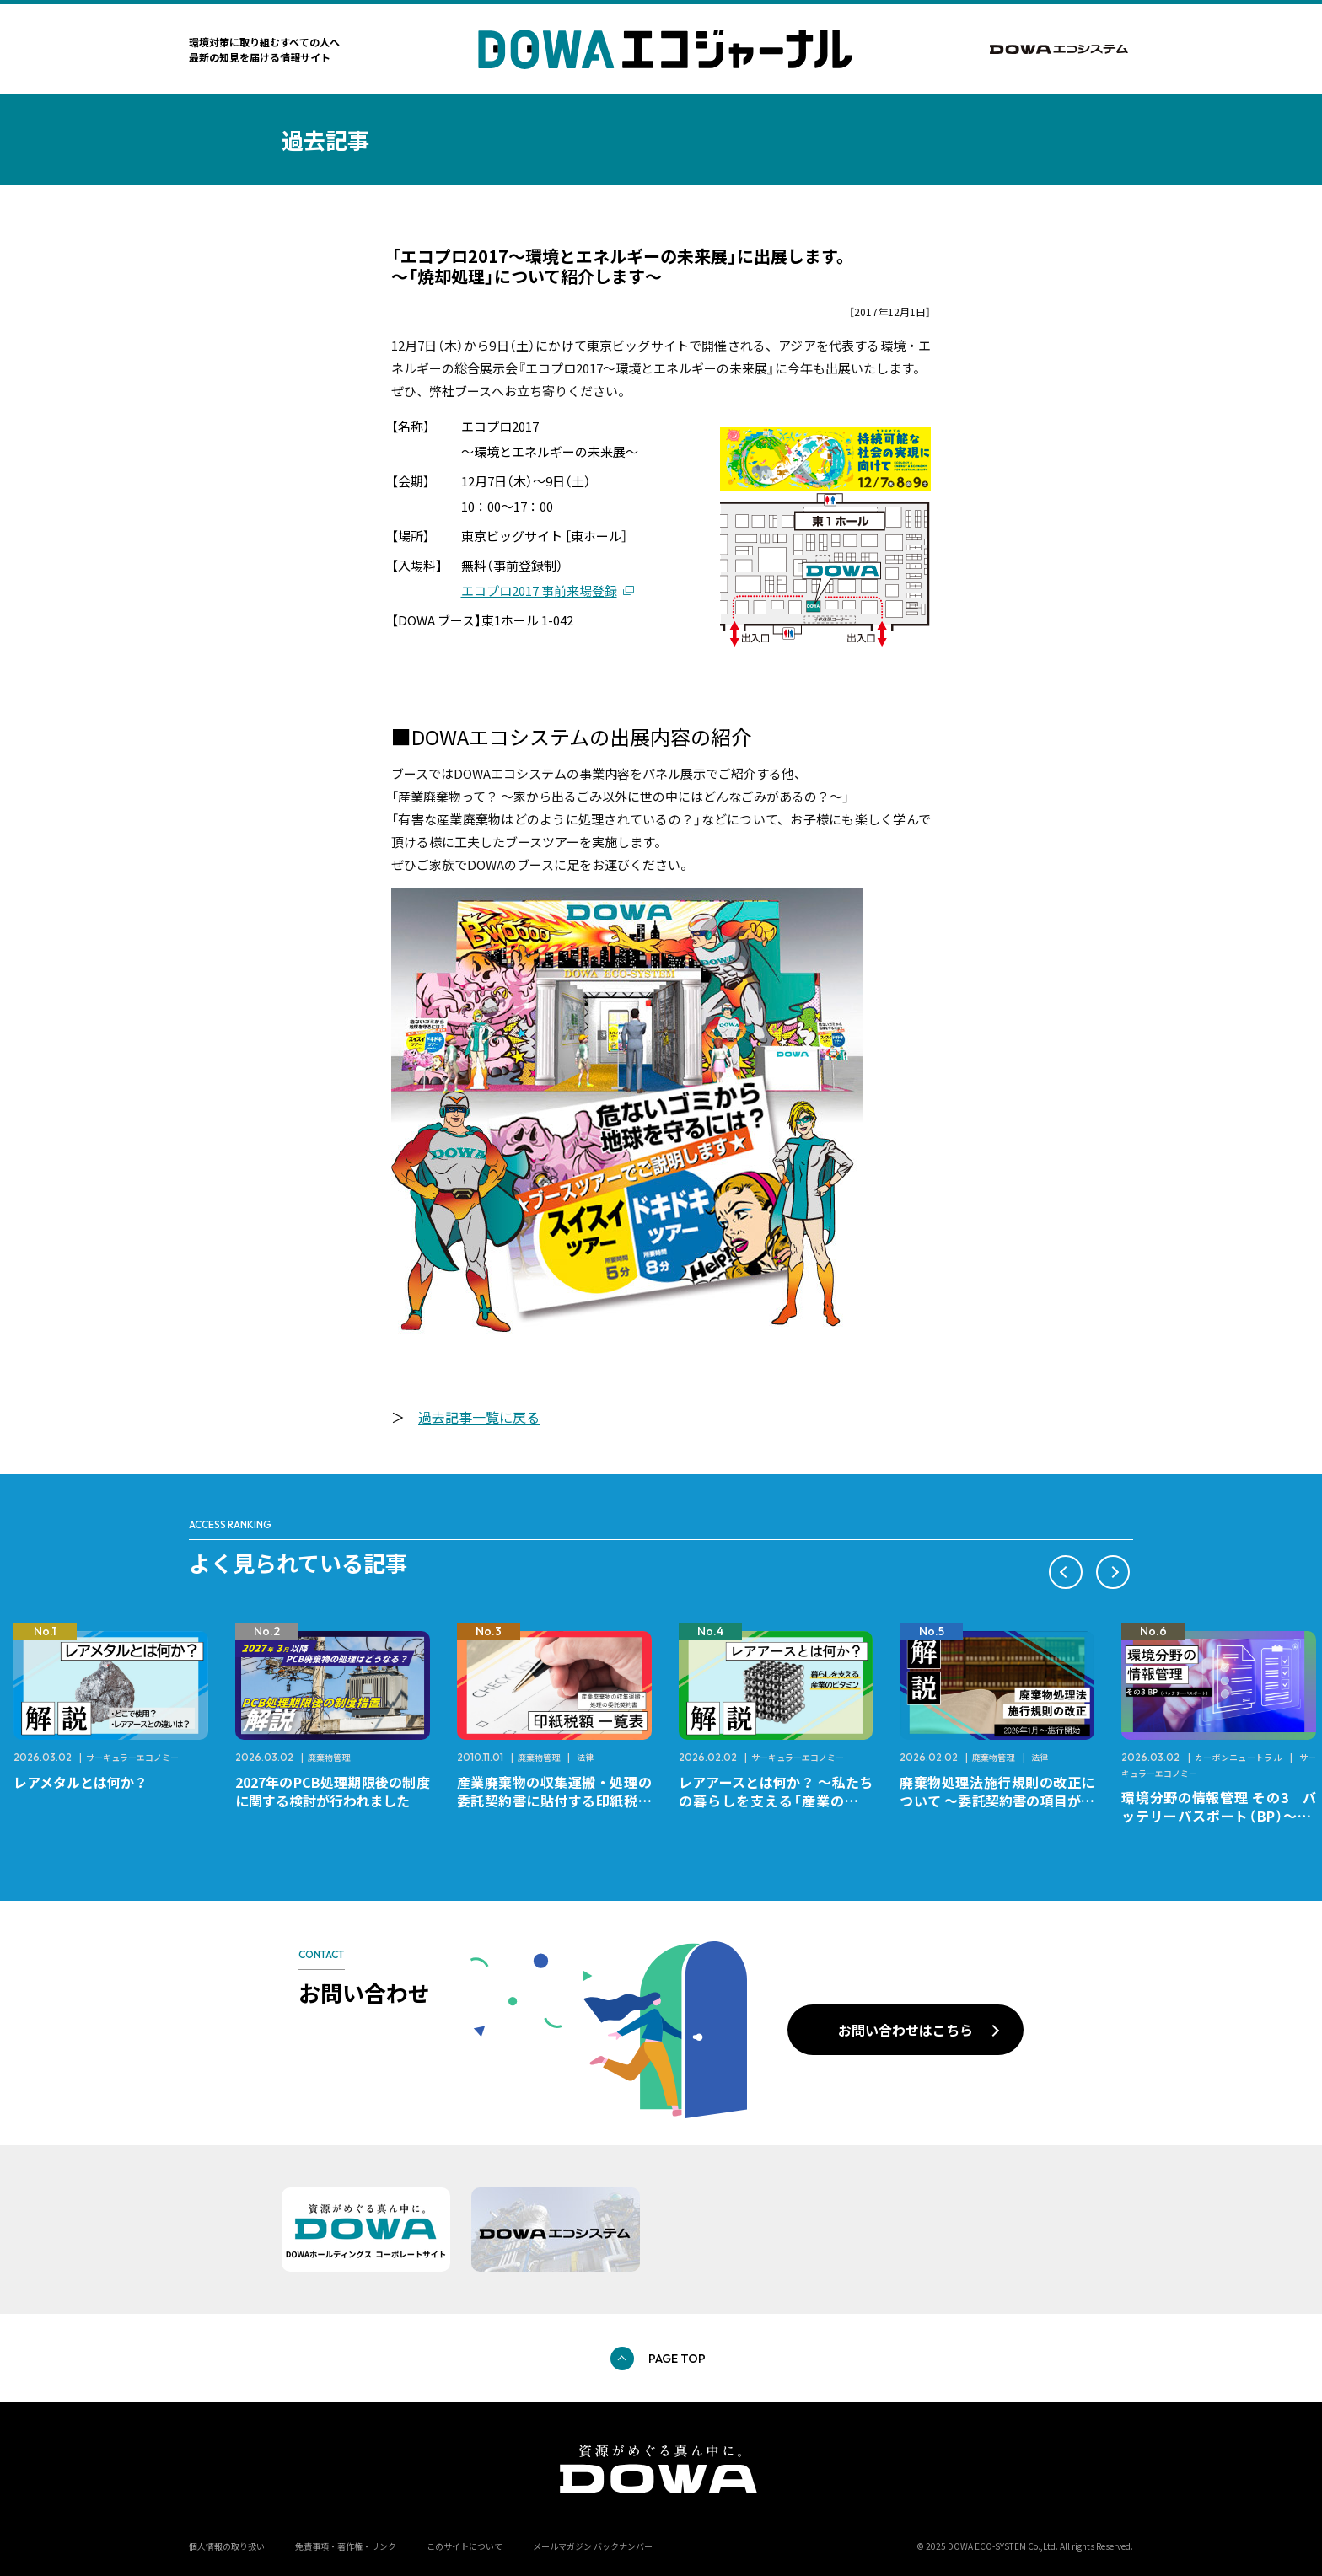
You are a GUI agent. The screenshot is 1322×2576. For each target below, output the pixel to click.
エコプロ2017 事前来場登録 (539, 590)
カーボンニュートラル (1238, 1757)
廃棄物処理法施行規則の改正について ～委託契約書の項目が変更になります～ (997, 1800)
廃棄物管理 (329, 1757)
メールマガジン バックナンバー (593, 2546)
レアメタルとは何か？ (80, 1782)
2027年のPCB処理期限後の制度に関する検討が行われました (332, 1791)
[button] (1066, 1572)
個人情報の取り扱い (227, 2546)
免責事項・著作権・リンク (345, 2546)
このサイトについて (464, 2546)
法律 (585, 1757)
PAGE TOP (677, 2358)
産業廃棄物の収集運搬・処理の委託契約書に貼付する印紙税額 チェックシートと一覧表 (561, 1800)
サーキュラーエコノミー (132, 1757)
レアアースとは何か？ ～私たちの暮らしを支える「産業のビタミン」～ (776, 1800)
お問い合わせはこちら (905, 2030)
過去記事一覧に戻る (479, 1417)
